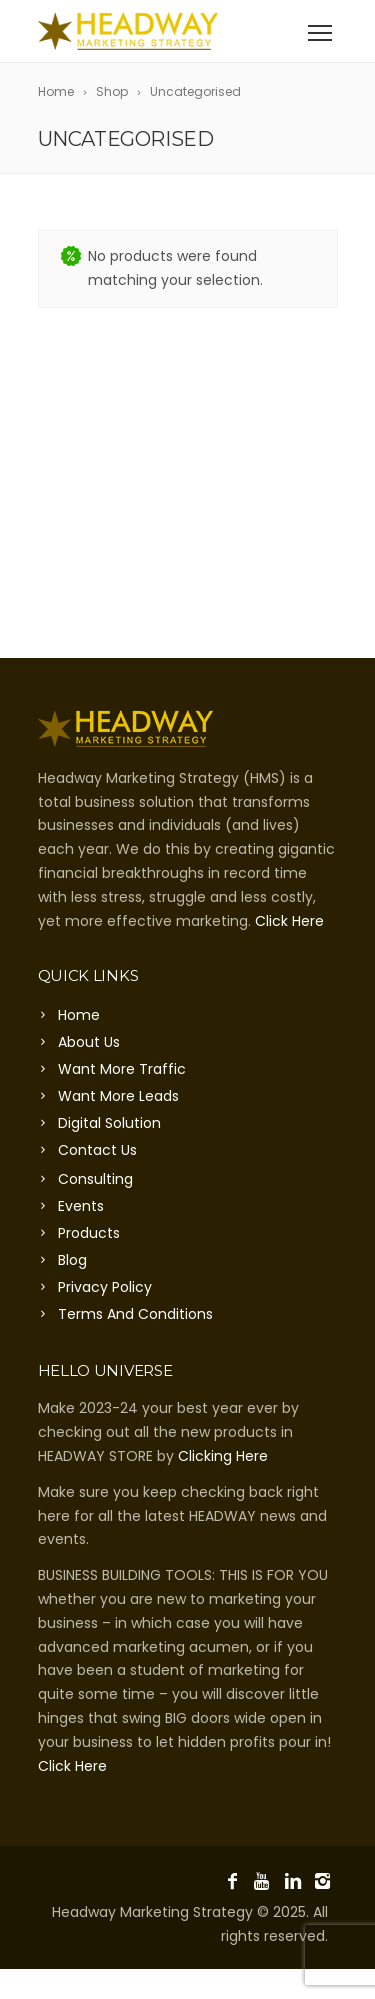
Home (79, 1015)
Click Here (289, 921)
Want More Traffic (122, 1069)
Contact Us (97, 1150)
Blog (72, 1260)
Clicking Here (223, 1456)
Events (81, 1206)
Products (89, 1233)
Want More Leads (118, 1096)
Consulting (95, 1179)
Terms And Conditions (135, 1314)
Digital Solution (109, 1123)
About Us (89, 1042)
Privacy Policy (105, 1287)
